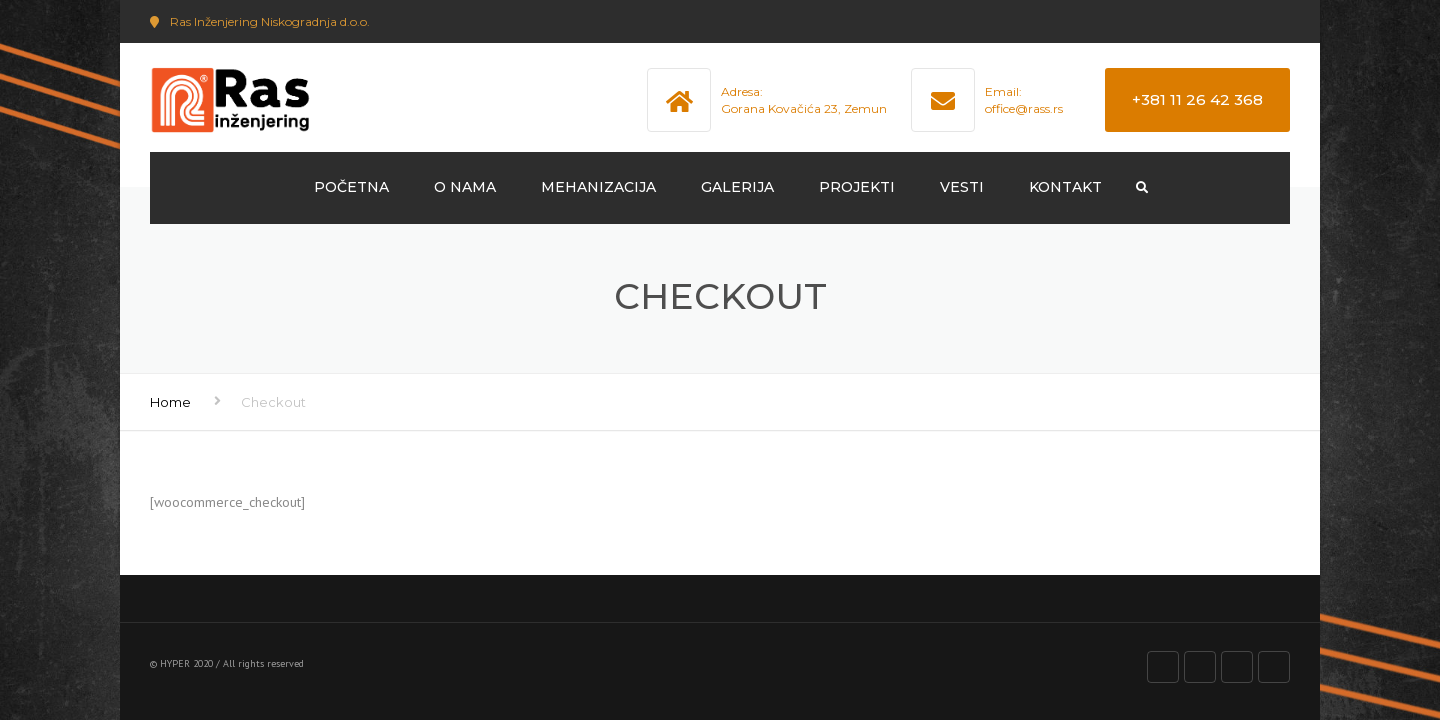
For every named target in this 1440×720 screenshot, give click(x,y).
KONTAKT (1065, 187)
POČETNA (351, 187)
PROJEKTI (857, 187)
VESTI (962, 187)
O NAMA (465, 187)
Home (170, 402)
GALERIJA (737, 187)
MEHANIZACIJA (598, 187)
